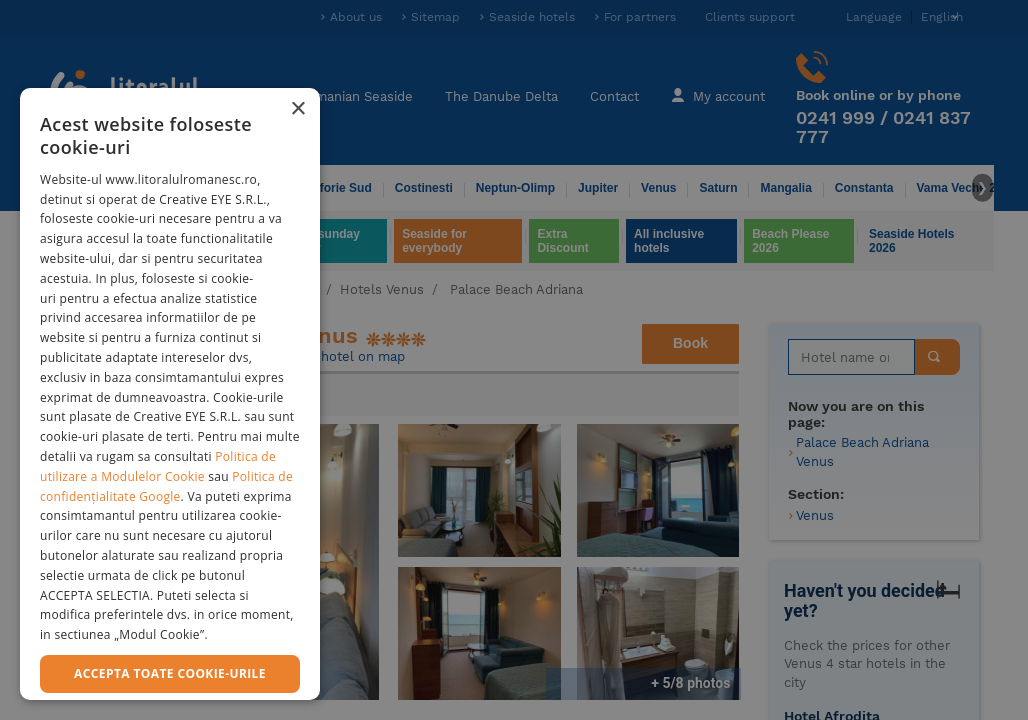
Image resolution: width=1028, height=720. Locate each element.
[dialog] (170, 394)
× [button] (297, 109)
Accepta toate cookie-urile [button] (170, 673)
